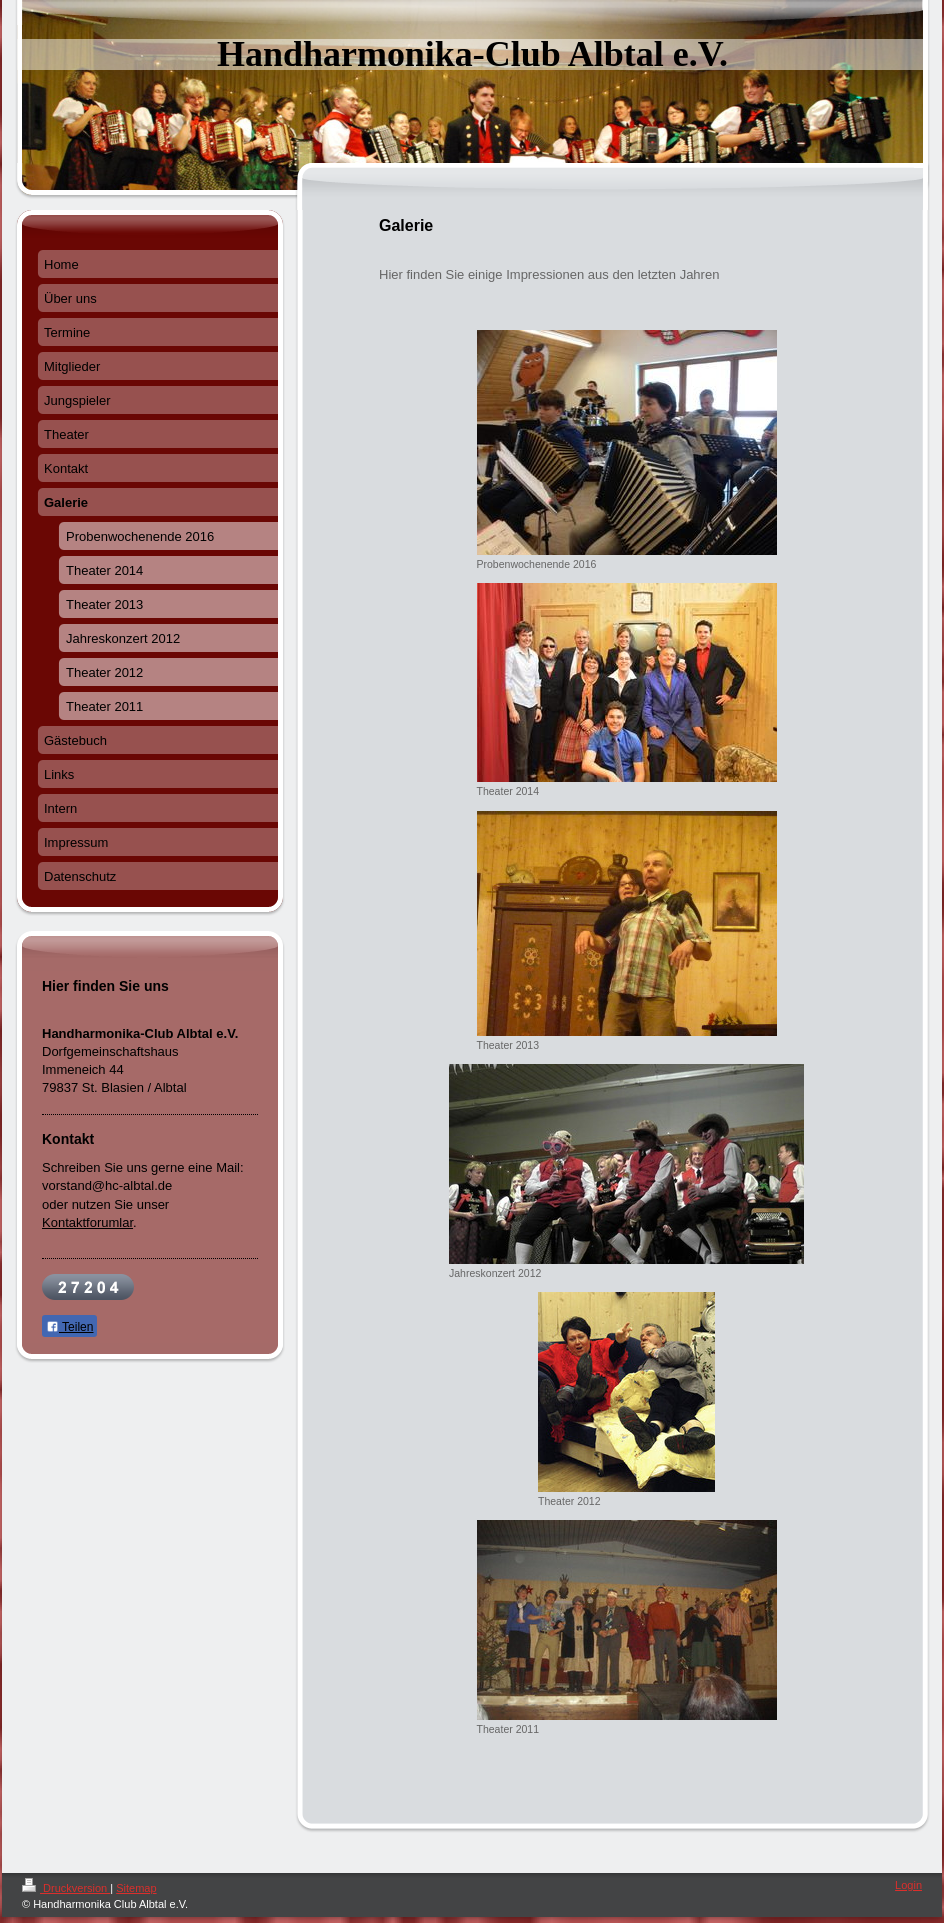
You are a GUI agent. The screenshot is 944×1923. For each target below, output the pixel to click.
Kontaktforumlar (87, 1222)
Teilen (69, 1327)
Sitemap (136, 1888)
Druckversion (66, 1888)
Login (908, 1885)
